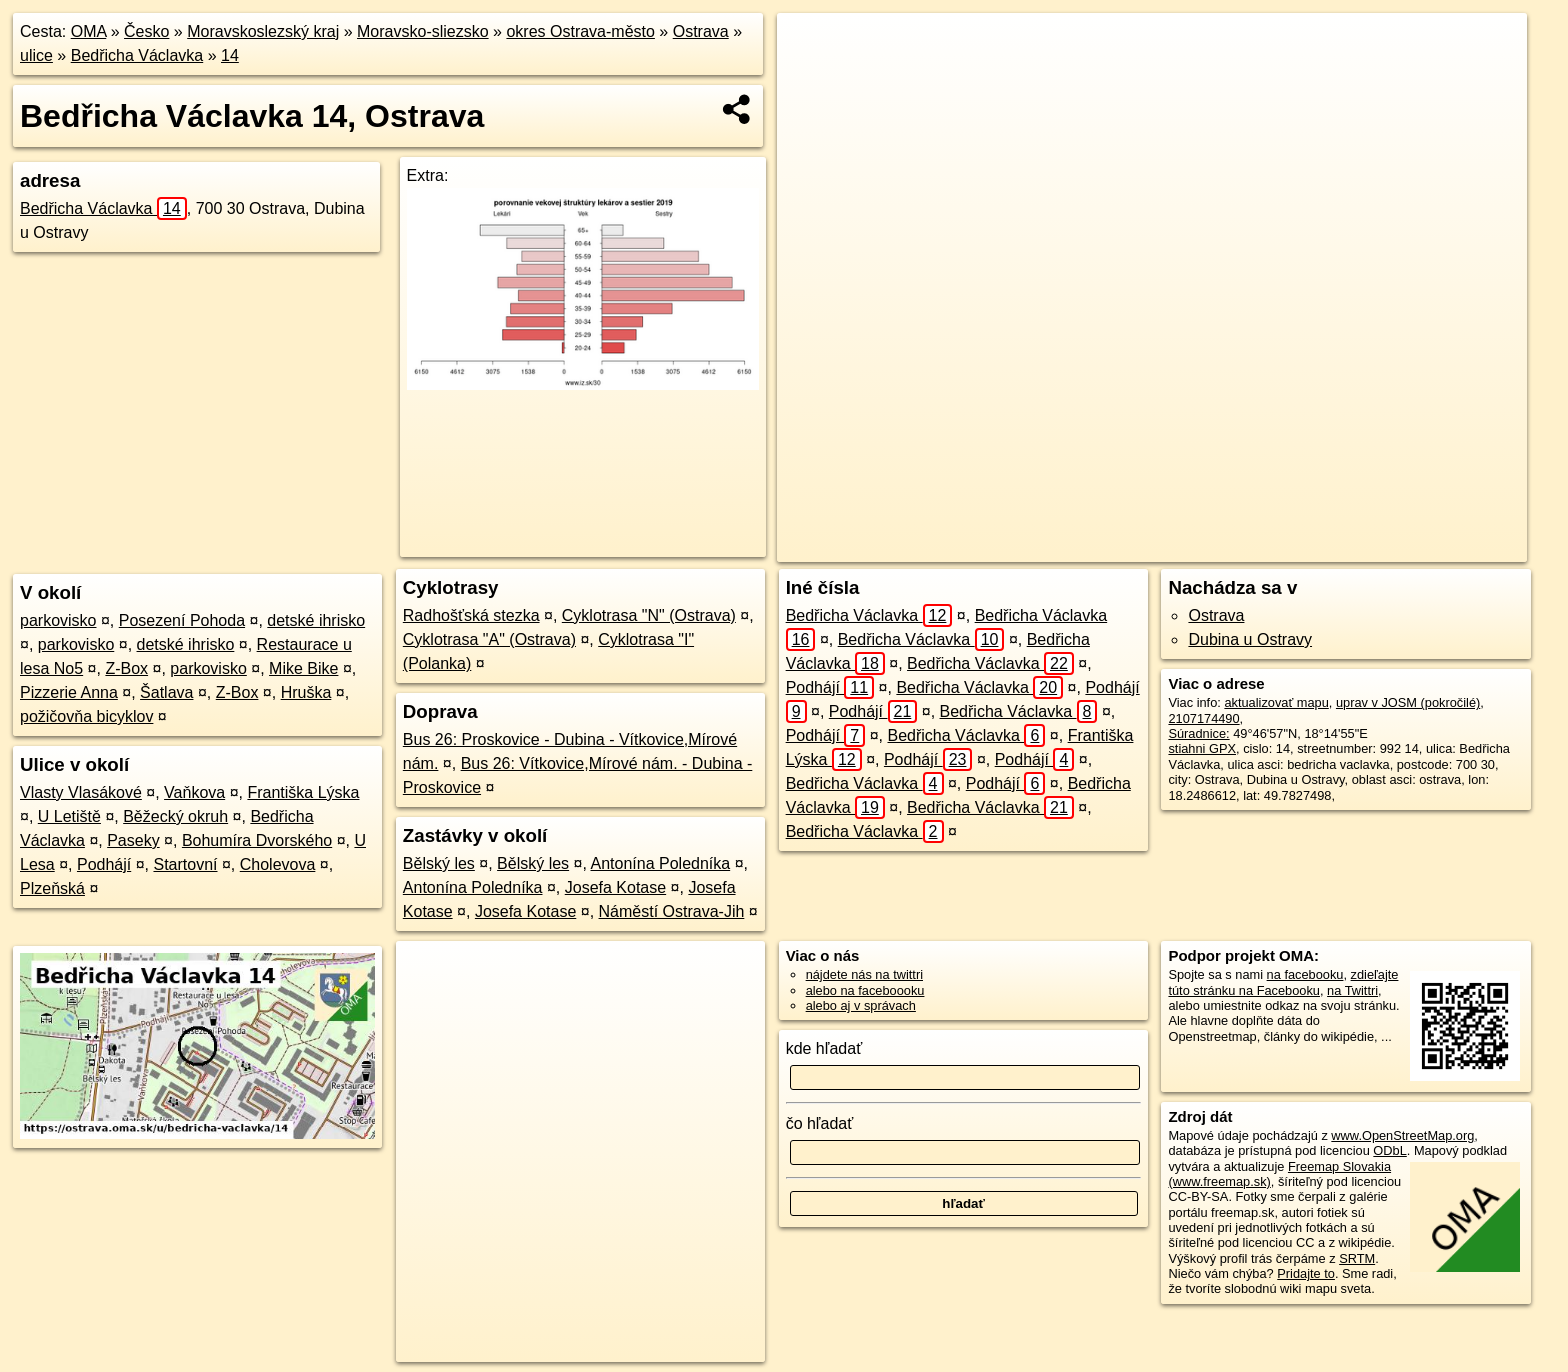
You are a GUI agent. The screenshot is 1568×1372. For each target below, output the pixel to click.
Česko (146, 31)
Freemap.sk (1218, 547)
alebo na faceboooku (865, 990)
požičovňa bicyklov (86, 716)
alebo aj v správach (861, 1005)
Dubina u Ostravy (1250, 639)
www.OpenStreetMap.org (1402, 1135)
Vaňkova (194, 792)
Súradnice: (1198, 733)
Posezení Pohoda (182, 620)
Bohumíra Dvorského (257, 840)
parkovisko (58, 620)
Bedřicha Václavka (137, 55)
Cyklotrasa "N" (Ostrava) (649, 615)
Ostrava (701, 31)
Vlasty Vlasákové (81, 792)
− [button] (811, 78)
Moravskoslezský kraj (263, 31)
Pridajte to (1306, 1273)
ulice (36, 55)
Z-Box (126, 668)
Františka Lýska (303, 792)
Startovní (185, 864)
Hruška (306, 692)
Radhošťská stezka (471, 615)
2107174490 (1203, 718)
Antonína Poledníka (661, 863)
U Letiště (69, 816)
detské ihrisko (316, 620)
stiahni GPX (1202, 748)
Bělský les (439, 863)
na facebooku (1305, 974)
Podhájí (104, 864)
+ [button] (811, 47)
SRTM (1357, 1258)
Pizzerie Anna (69, 692)
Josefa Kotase (615, 887)
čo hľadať (820, 1123)
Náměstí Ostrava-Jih (672, 911)
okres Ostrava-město (580, 31)
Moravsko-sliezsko (423, 31)
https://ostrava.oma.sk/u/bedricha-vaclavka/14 (1403, 547)
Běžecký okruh (175, 816)
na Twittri (1352, 990)
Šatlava (166, 692)
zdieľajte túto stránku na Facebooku (1283, 982)
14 (230, 55)
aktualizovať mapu (1276, 702)
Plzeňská (52, 888)
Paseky (133, 840)
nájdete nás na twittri (864, 974)
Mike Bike (303, 668)
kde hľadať (824, 1048)
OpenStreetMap (1115, 547)
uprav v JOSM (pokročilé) (1408, 702)
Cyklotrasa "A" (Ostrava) (489, 639)
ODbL (1389, 1150)
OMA (89, 31)
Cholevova (278, 864)
